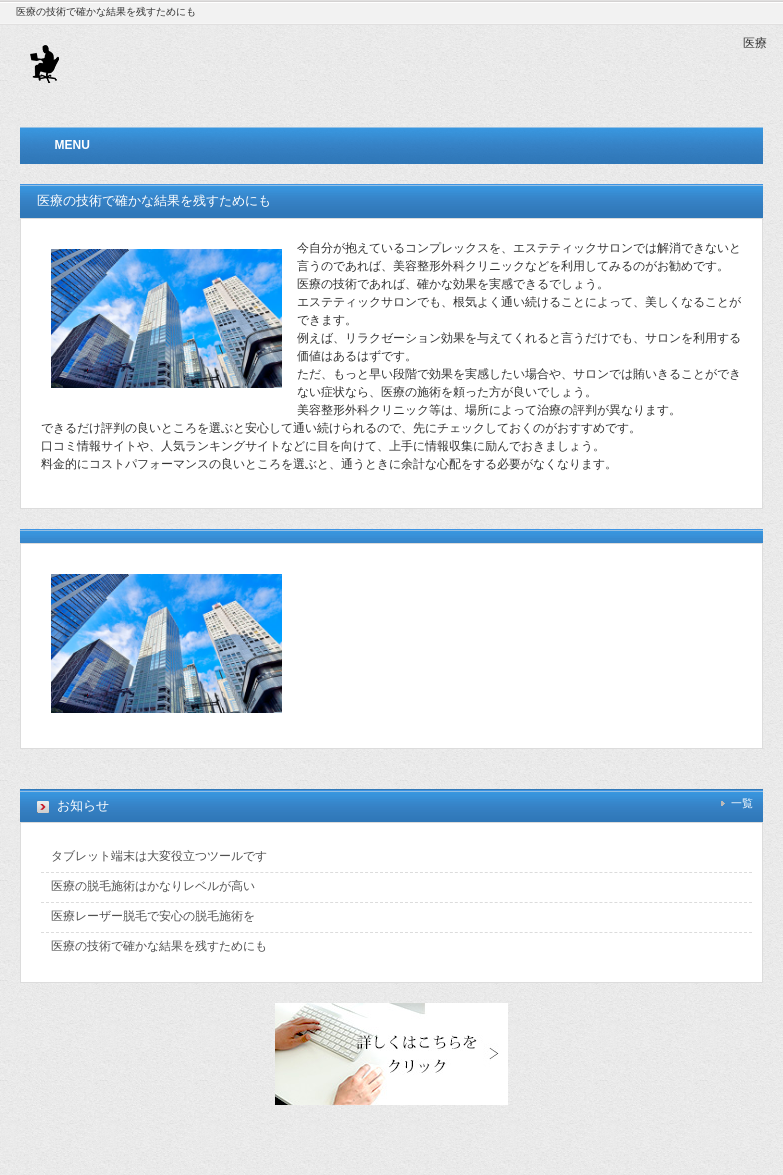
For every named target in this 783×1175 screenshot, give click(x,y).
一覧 (742, 803)
